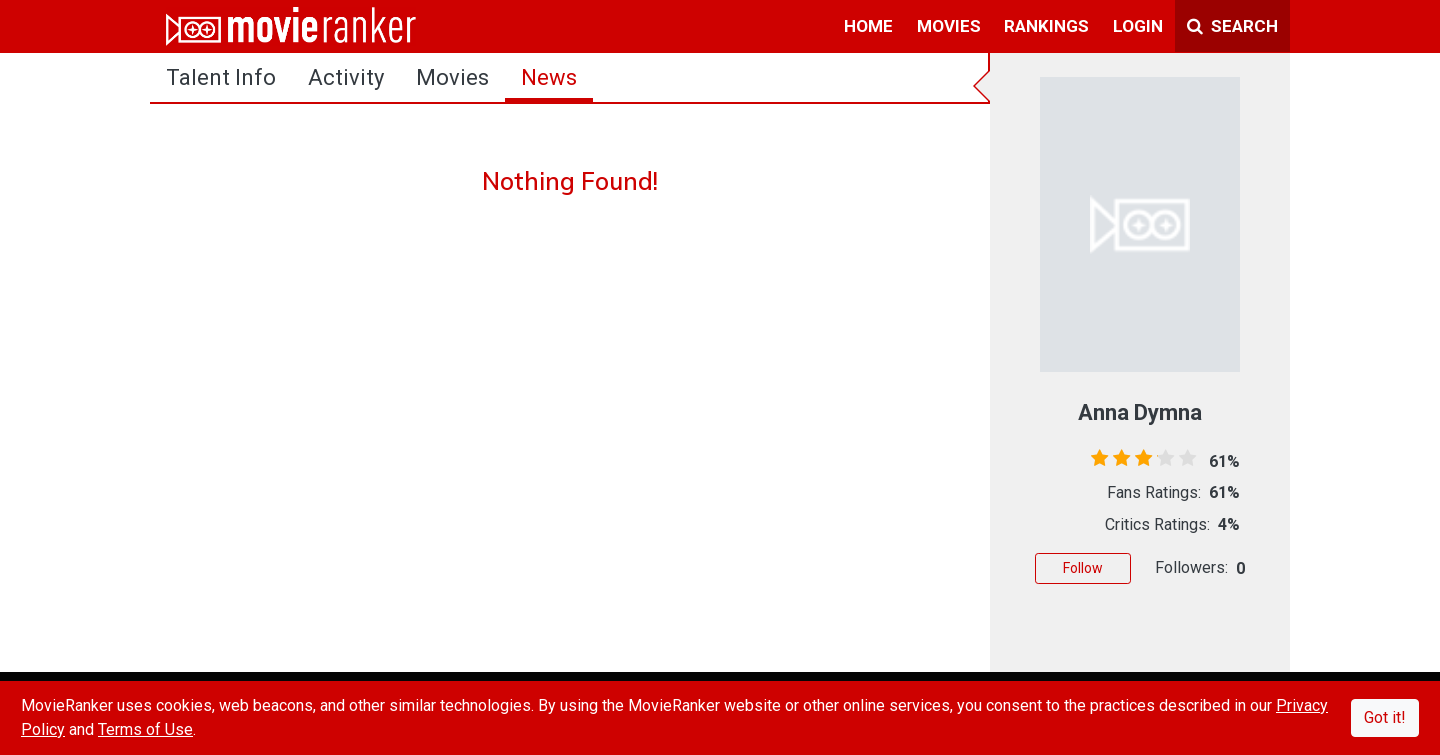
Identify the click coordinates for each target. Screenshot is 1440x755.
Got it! (1385, 717)
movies (949, 26)
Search (1232, 26)
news (549, 77)
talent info (221, 77)
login (1138, 26)
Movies (452, 77)
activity (346, 77)
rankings (1046, 26)
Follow (1083, 568)
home (868, 26)
